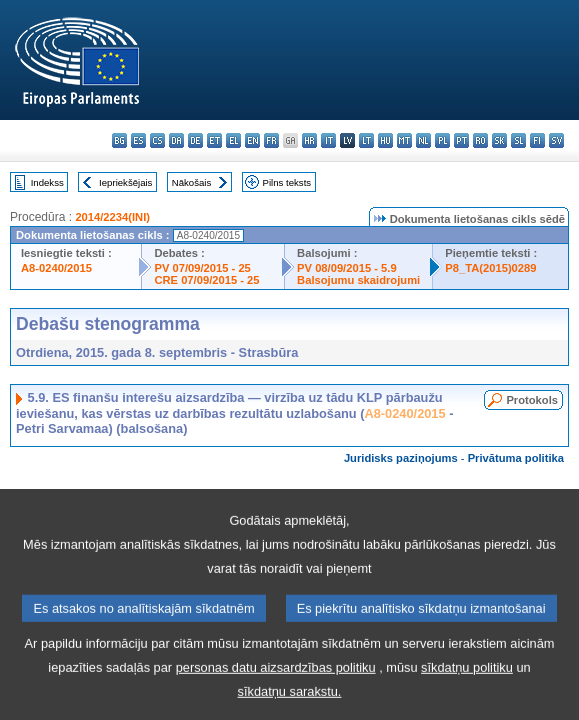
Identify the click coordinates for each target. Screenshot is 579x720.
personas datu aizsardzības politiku (276, 690)
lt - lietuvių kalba (366, 140)
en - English (252, 140)
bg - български (119, 140)
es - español (138, 140)
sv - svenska (556, 140)
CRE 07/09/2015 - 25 (206, 280)
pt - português (461, 140)
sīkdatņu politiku (467, 690)
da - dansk (176, 140)
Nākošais (191, 182)
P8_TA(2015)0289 (490, 268)
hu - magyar (385, 140)
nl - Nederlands (423, 140)
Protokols (532, 400)
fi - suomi (537, 140)
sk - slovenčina (499, 140)
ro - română (480, 140)
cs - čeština (157, 140)
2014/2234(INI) (112, 217)
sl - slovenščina (518, 140)
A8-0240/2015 (56, 268)
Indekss (47, 182)
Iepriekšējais (125, 182)
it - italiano (328, 140)
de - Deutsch (195, 140)
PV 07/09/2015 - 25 (202, 268)
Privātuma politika (516, 458)
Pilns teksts (287, 182)
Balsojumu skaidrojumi (358, 280)
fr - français (271, 140)
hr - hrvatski (309, 140)
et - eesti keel (214, 140)
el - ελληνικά (233, 140)
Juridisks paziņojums (401, 458)
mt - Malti (404, 140)
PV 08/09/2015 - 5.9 (347, 268)
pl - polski (442, 140)
